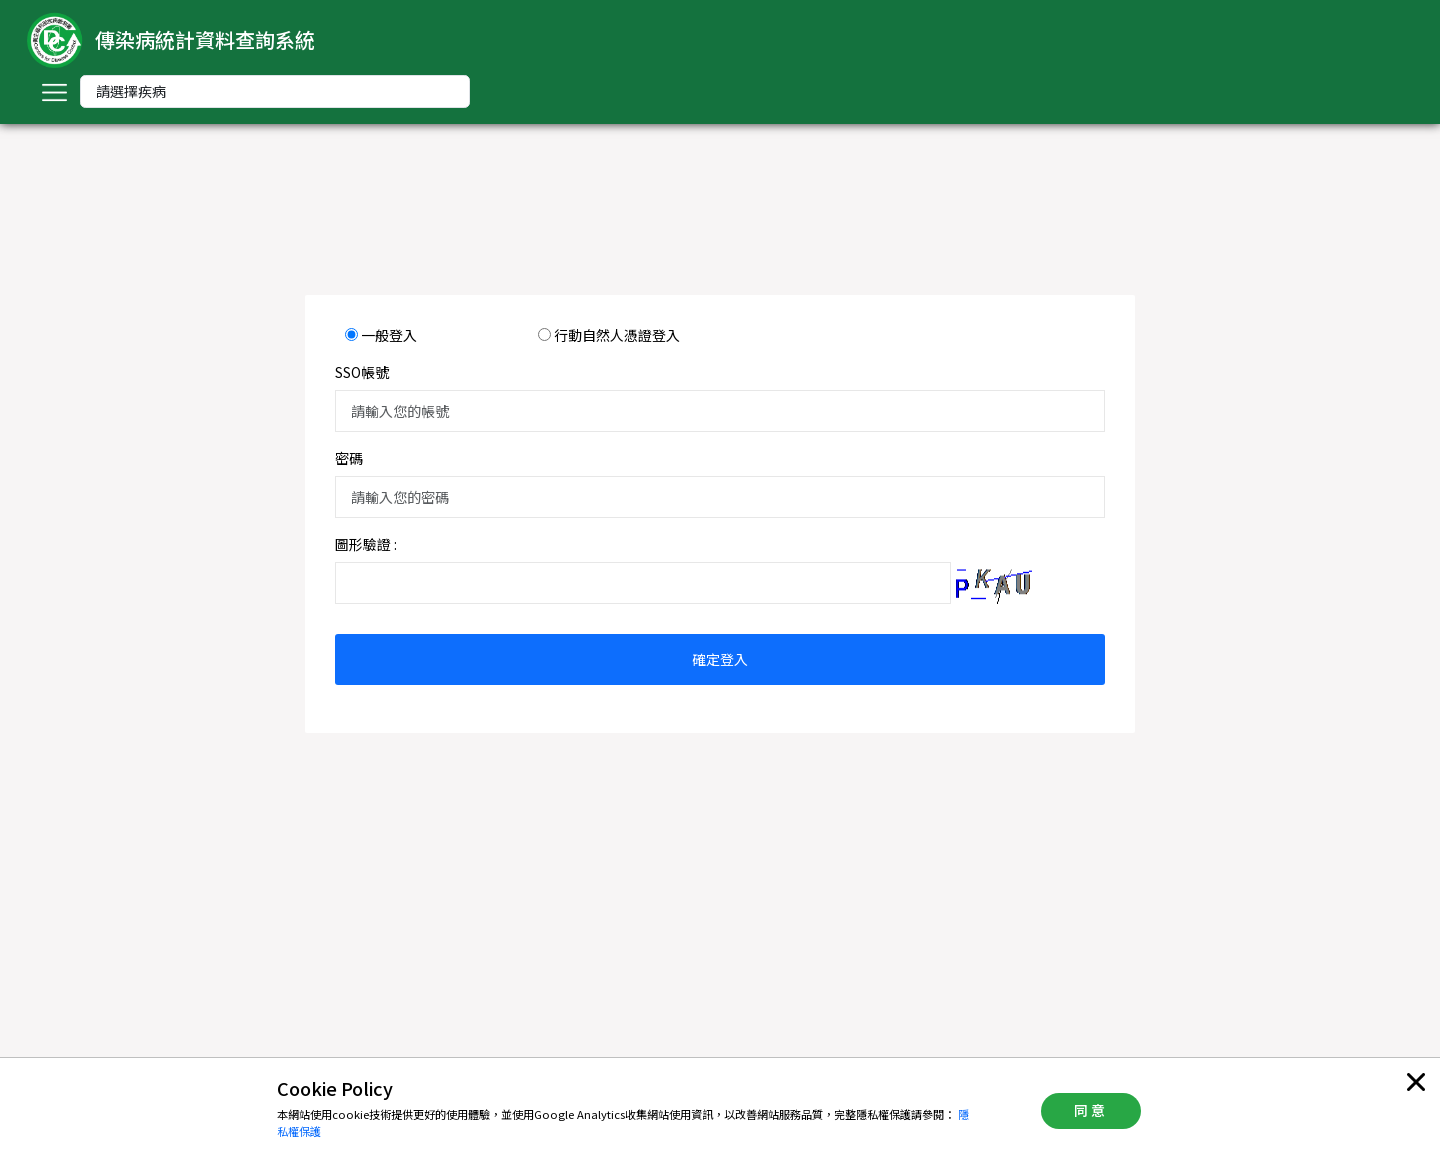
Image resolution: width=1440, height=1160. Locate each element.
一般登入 (389, 335)
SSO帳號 (362, 372)
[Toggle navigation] (54, 92)
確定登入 (720, 659)
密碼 (349, 458)
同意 (1091, 1110)
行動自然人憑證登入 (617, 335)
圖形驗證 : (366, 544)
